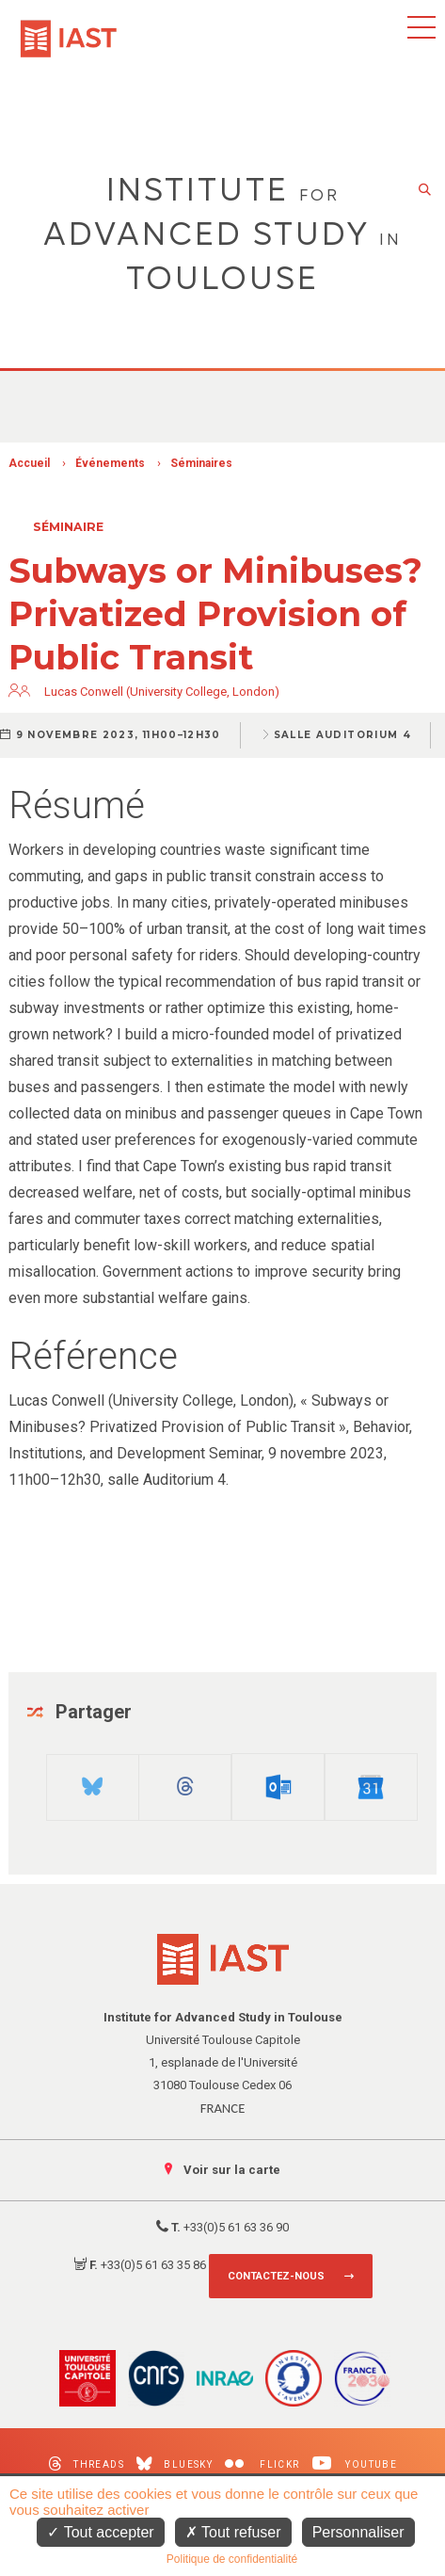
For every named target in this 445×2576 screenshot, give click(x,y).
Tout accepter (100, 2532)
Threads (86, 2463)
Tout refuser (233, 2532)
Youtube (355, 2463)
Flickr (262, 2464)
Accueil (29, 463)
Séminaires (201, 463)
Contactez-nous (276, 2276)
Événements (110, 463)
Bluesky (174, 2463)
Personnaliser (358, 2532)
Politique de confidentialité (232, 2559)
